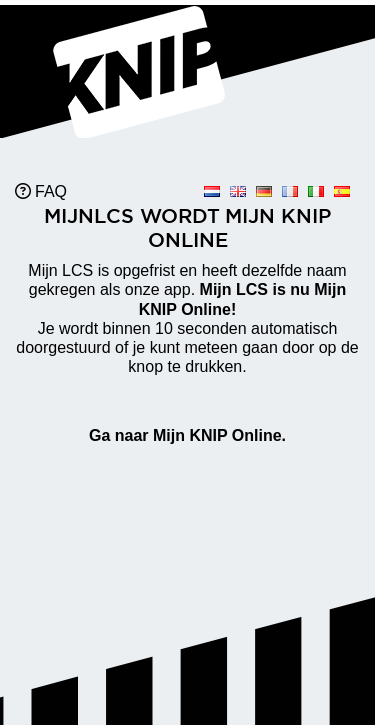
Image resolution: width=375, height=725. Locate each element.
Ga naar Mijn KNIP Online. (187, 435)
